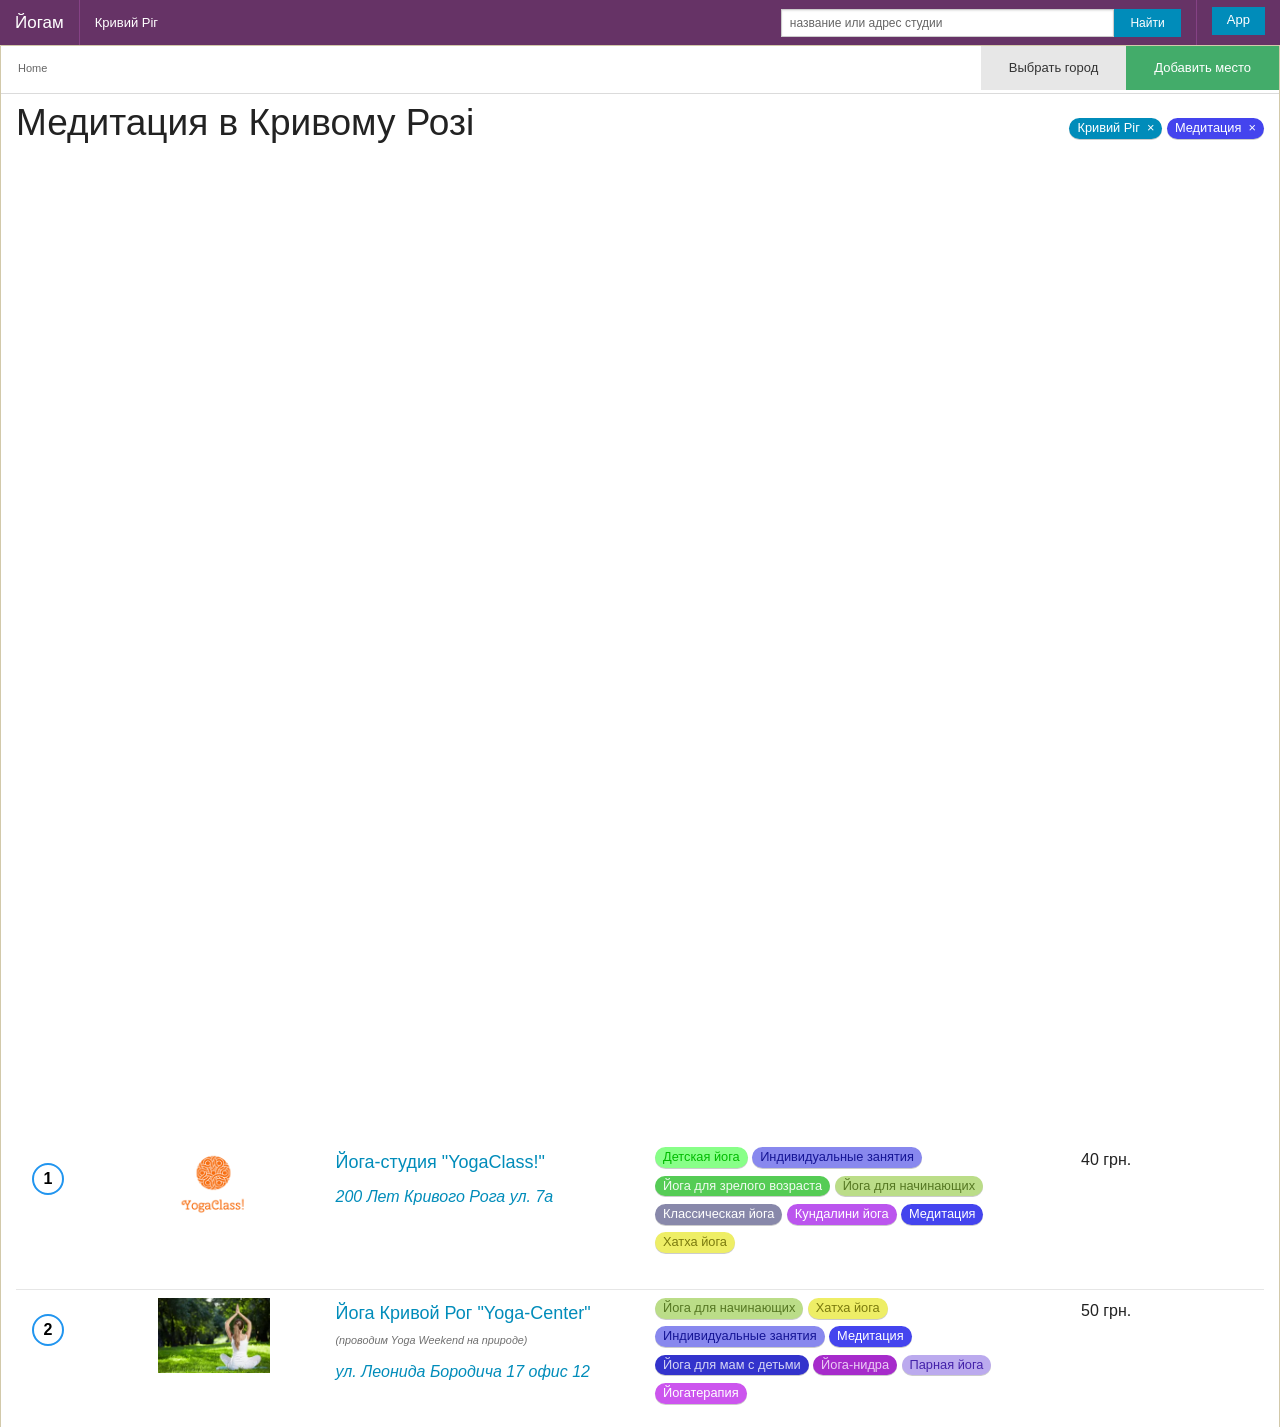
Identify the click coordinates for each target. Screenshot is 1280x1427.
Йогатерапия (701, 1392)
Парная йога (947, 1364)
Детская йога (701, 1156)
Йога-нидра (855, 1364)
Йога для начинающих (909, 1185)
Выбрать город (1053, 67)
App (1238, 19)
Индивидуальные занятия (837, 1156)
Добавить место (1202, 67)
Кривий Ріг (126, 22)
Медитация (942, 1213)
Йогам (39, 22)
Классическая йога (718, 1213)
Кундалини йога (842, 1213)
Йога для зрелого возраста (742, 1185)
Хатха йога (695, 1241)
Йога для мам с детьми (732, 1364)
